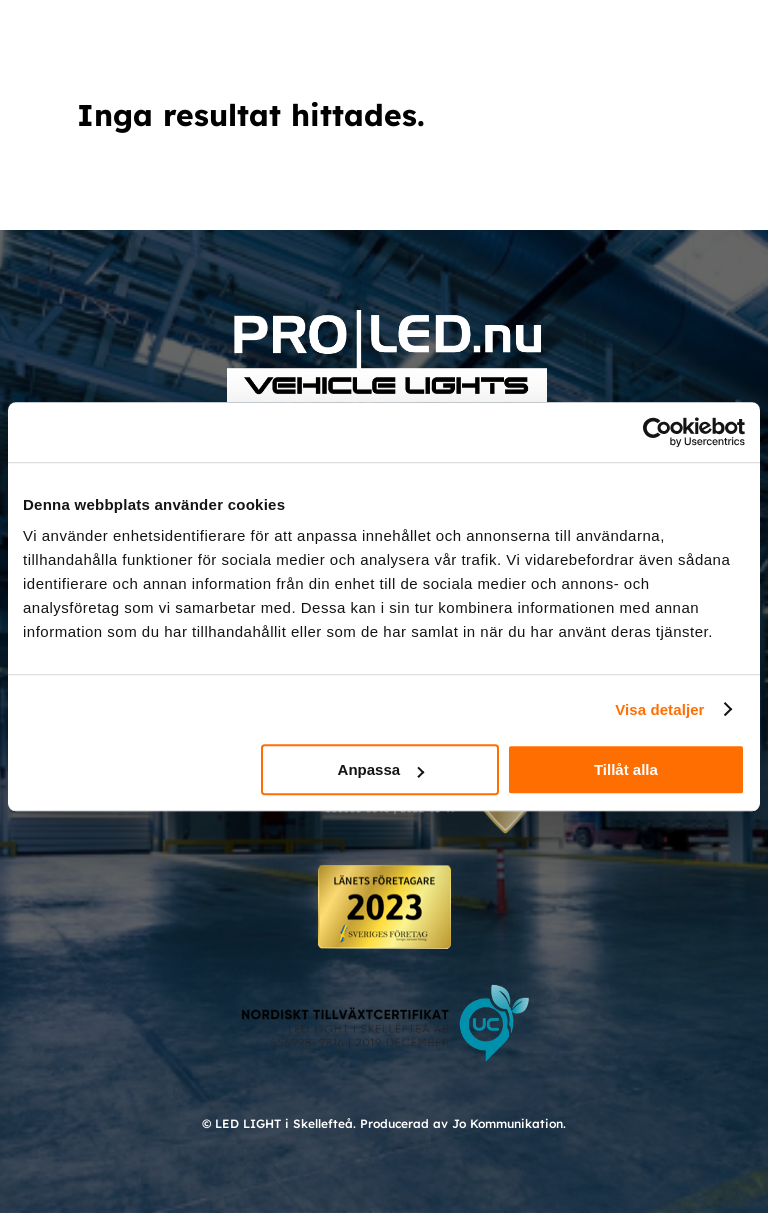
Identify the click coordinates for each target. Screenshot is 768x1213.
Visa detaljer (659, 709)
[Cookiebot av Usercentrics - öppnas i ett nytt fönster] (657, 432)
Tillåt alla (626, 769)
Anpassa (381, 769)
